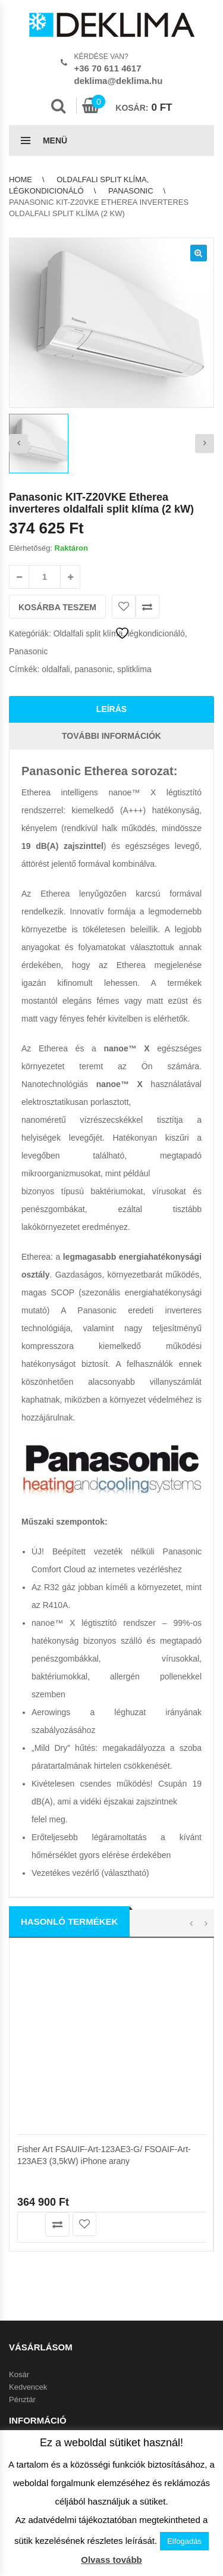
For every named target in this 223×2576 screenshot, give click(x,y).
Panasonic (130, 190)
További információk (111, 736)
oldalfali (56, 669)
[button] (198, 253)
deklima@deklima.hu (118, 81)
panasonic (94, 669)
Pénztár (22, 2399)
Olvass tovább (111, 2560)
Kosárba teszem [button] (30, 2224)
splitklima (134, 669)
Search (58, 106)
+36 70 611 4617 (108, 68)
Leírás (111, 709)
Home (20, 179)
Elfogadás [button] (184, 2541)
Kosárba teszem (57, 607)
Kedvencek (28, 2387)
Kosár (19, 2374)
